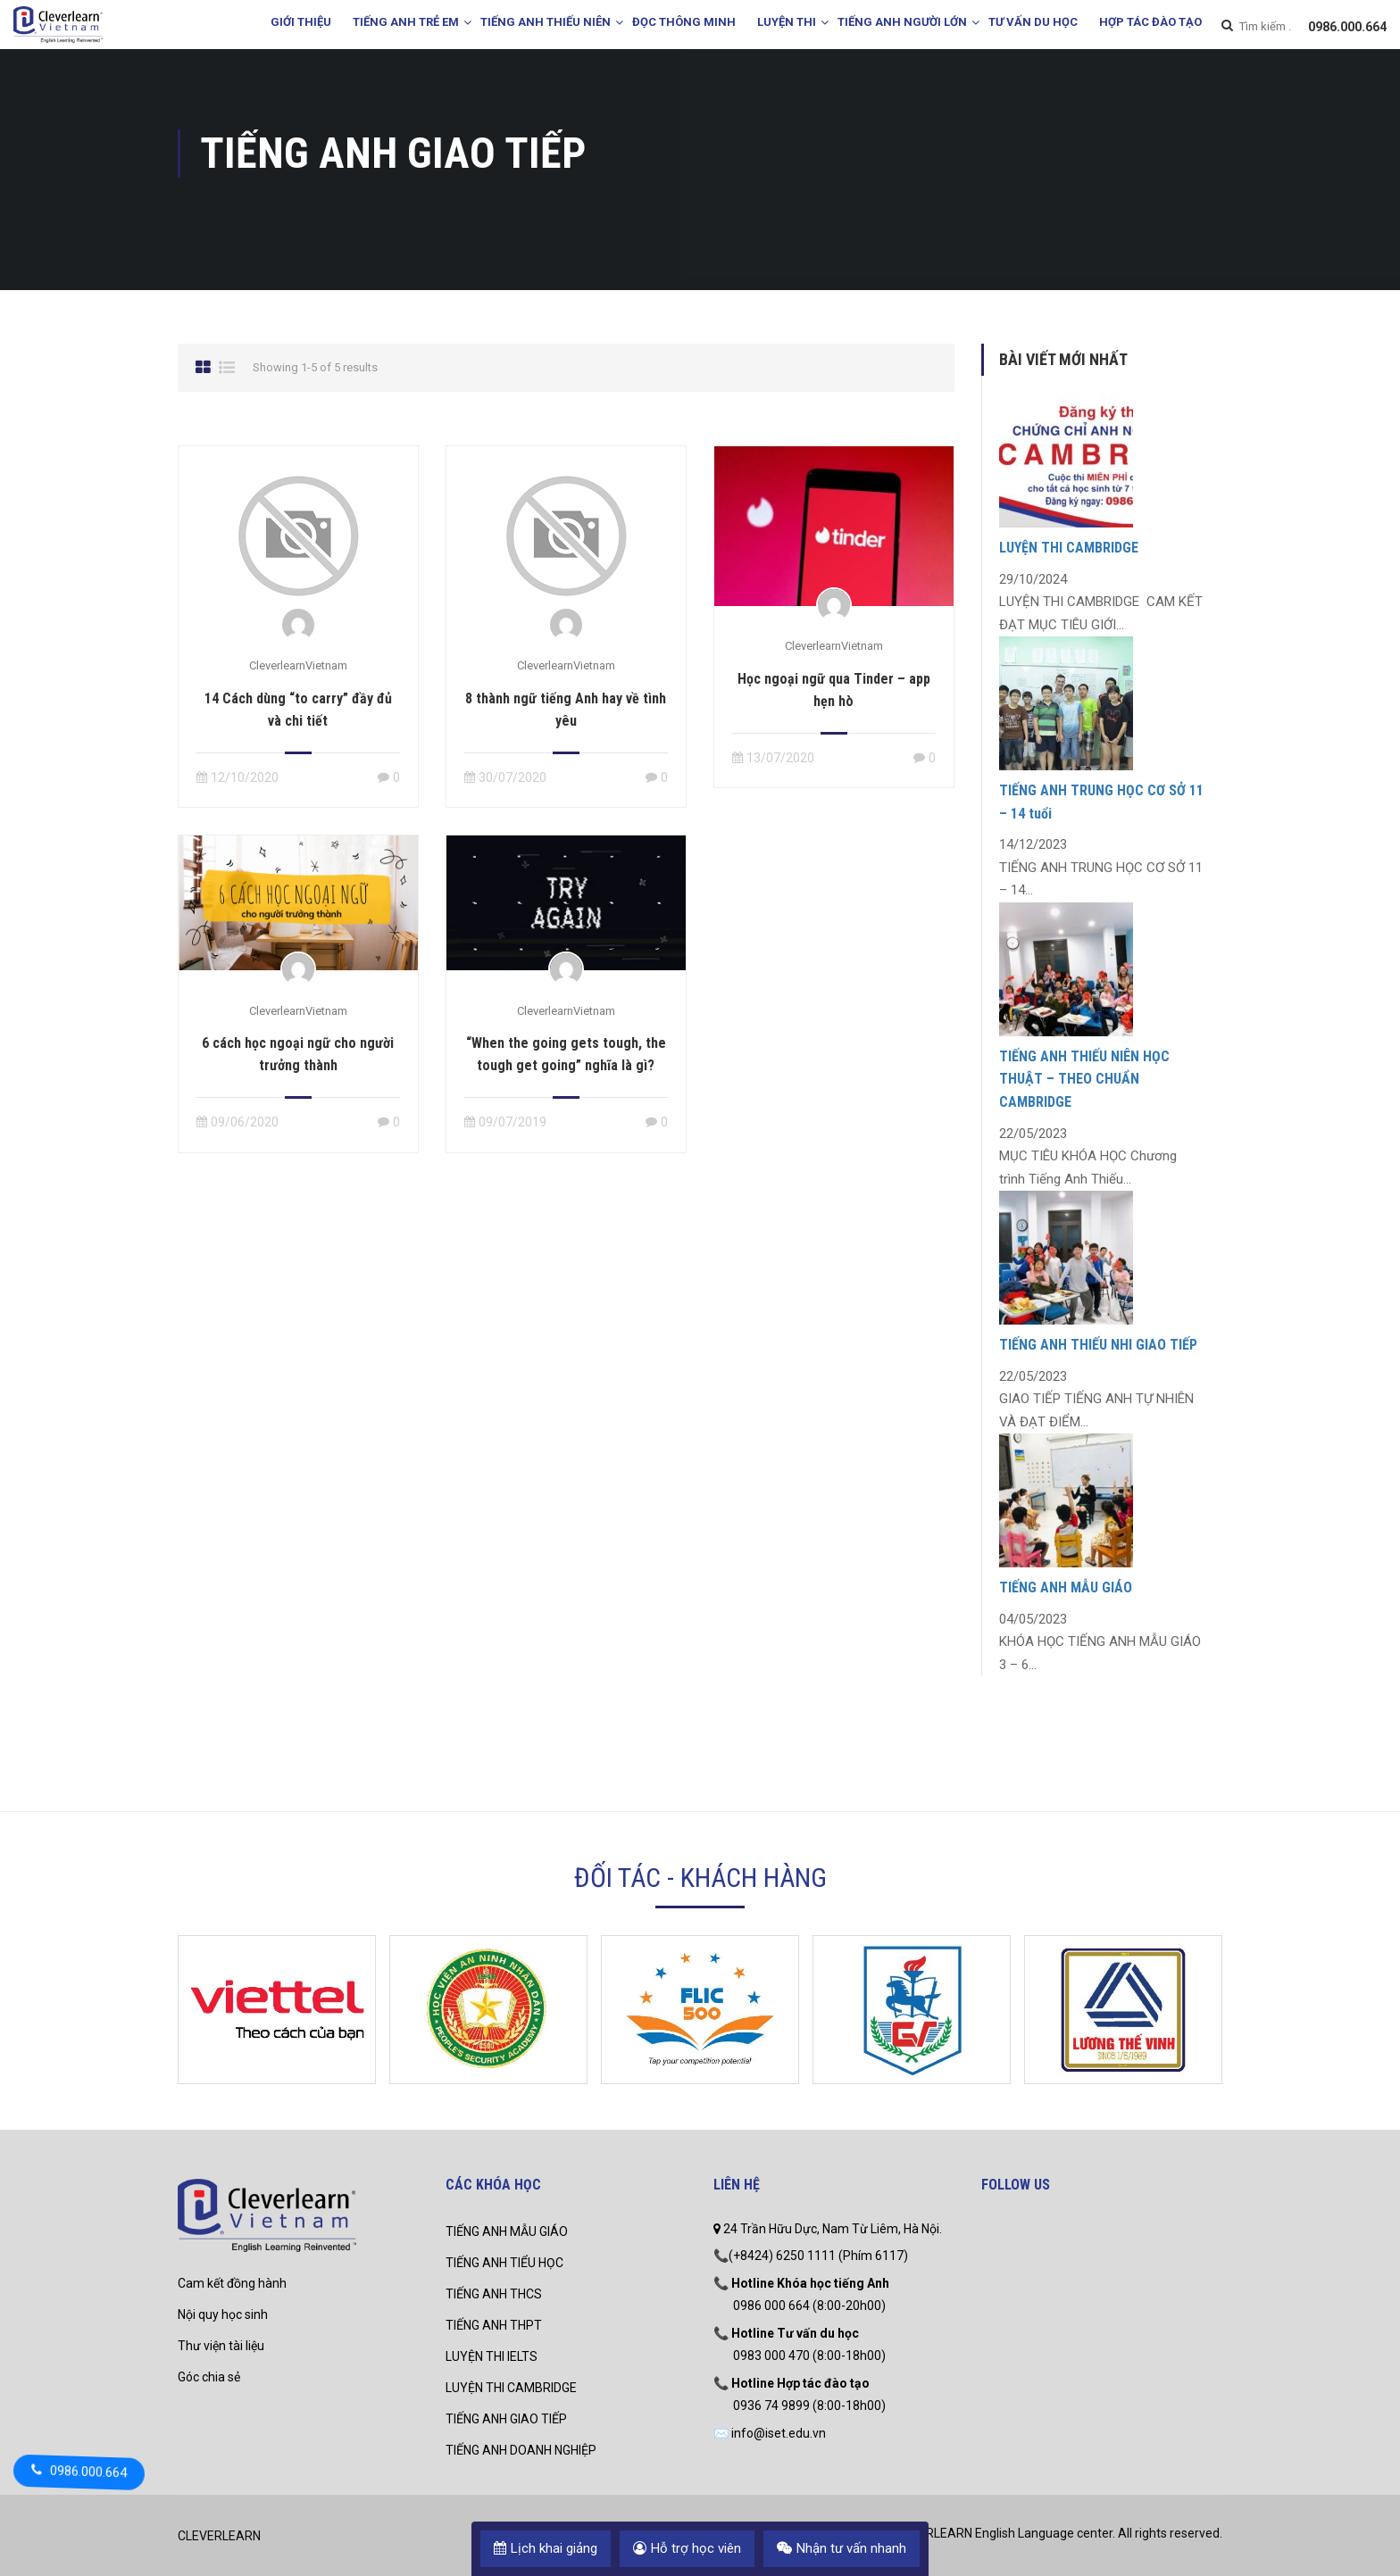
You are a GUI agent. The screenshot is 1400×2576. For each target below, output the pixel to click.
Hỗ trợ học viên (687, 2548)
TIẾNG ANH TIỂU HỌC (504, 2263)
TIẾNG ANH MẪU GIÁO (1065, 1587)
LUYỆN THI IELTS (492, 2356)
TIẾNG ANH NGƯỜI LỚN (902, 22)
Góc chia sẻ (209, 2377)
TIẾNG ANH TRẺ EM (406, 22)
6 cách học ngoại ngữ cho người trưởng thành (298, 1054)
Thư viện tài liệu (221, 2346)
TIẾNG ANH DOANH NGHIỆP (521, 2450)
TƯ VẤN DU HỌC (1033, 22)
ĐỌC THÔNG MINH (684, 22)
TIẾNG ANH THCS (494, 2294)
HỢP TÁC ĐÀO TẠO (1150, 22)
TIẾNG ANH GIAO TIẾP (506, 2419)
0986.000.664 (1347, 27)
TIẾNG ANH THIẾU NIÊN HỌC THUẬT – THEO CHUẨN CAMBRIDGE (1084, 1079)
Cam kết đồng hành (232, 2283)
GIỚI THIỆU (301, 22)
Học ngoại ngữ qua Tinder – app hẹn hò (834, 690)
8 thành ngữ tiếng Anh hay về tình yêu (565, 709)
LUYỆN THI (786, 22)
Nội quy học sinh (223, 2314)
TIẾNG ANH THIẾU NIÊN (545, 22)
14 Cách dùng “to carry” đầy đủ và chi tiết (298, 709)
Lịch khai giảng (545, 2548)
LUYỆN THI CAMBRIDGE (1068, 547)
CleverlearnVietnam (298, 665)
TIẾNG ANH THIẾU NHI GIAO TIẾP (1098, 1344)
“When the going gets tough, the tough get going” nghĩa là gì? (566, 1054)
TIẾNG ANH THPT (494, 2325)
